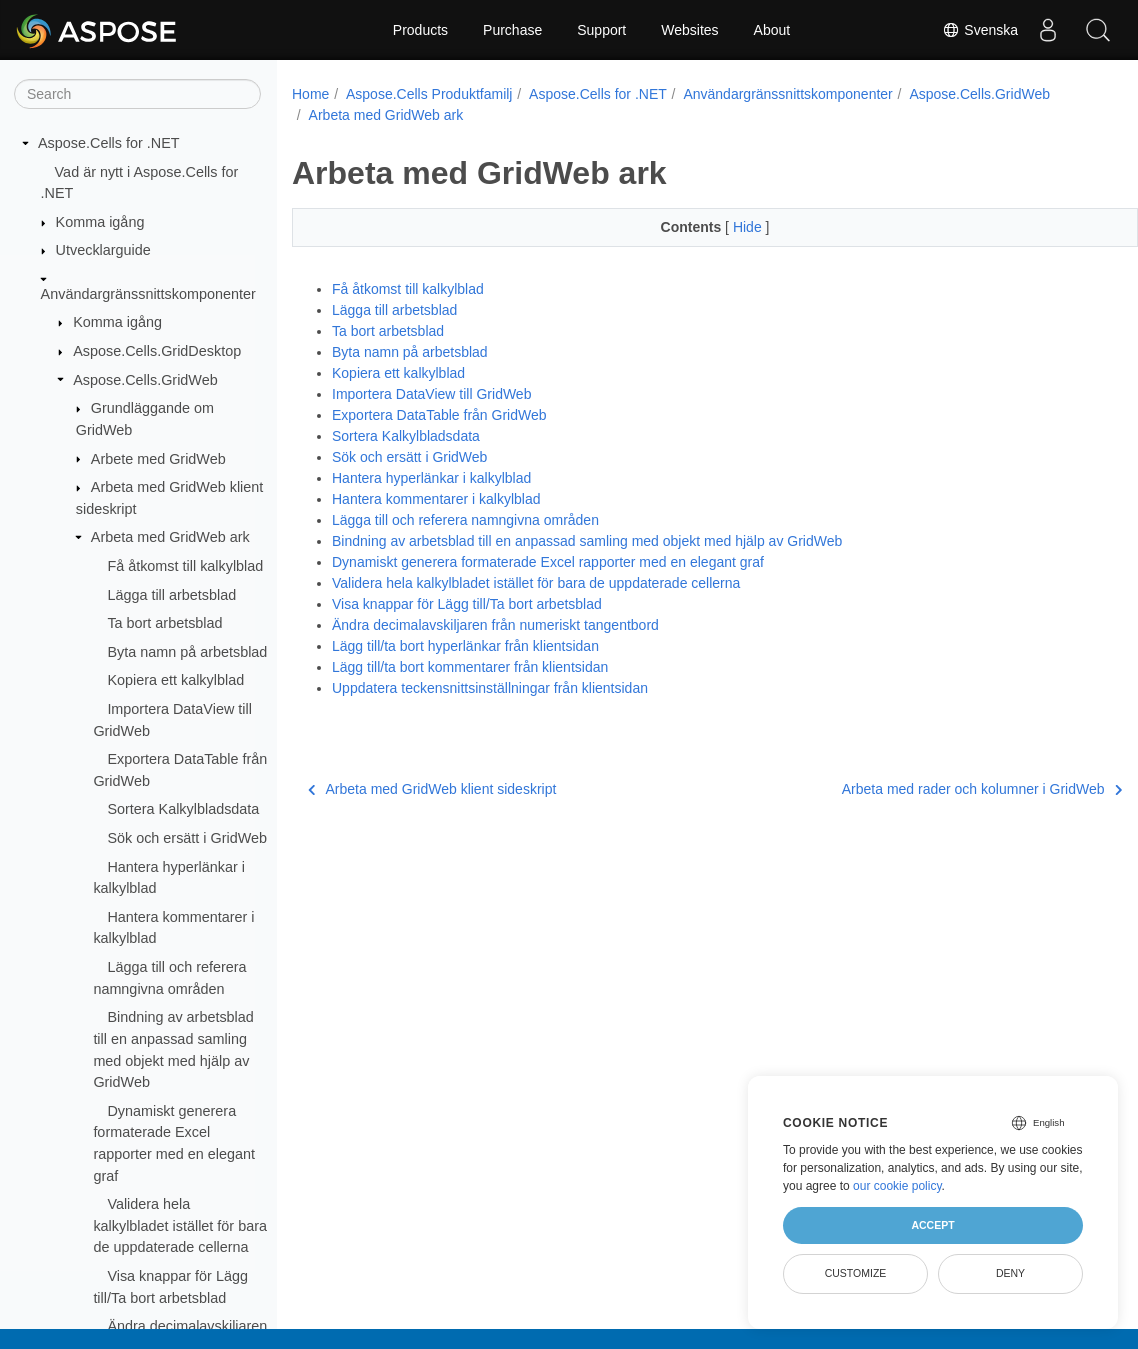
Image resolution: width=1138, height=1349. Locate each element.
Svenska (980, 30)
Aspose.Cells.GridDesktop (157, 351)
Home (310, 94)
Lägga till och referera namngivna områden (465, 520)
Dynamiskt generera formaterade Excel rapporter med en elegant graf (548, 562)
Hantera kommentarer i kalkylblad (436, 499)
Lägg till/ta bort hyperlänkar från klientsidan (465, 646)
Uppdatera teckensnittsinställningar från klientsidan (490, 688)
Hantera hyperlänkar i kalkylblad (431, 478)
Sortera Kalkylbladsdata (183, 809)
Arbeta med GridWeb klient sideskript (432, 789)
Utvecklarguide (103, 250)
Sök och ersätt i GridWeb (187, 838)
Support (601, 30)
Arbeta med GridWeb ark (170, 537)
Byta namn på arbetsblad (187, 652)
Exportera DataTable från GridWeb (439, 415)
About (772, 30)
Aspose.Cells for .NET (109, 143)
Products (420, 30)
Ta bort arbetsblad (164, 623)
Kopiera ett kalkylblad (175, 680)
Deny (1010, 1273)
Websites (689, 30)
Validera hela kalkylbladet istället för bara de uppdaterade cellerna (180, 1225)
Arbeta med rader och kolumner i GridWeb (923, 789)
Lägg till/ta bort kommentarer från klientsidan (470, 667)
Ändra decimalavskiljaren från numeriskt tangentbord (495, 625)
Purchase (512, 30)
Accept (932, 1225)
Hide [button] (719, 227)
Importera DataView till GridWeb (431, 394)
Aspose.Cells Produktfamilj (429, 94)
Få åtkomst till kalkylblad (185, 566)
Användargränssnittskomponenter (148, 294)
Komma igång (100, 222)
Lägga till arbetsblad (171, 595)
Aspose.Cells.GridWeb (145, 380)
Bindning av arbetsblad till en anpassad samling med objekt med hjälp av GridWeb (587, 541)
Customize (856, 1273)
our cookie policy (897, 1186)
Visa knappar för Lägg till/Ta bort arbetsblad (467, 604)
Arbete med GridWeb (158, 459)
